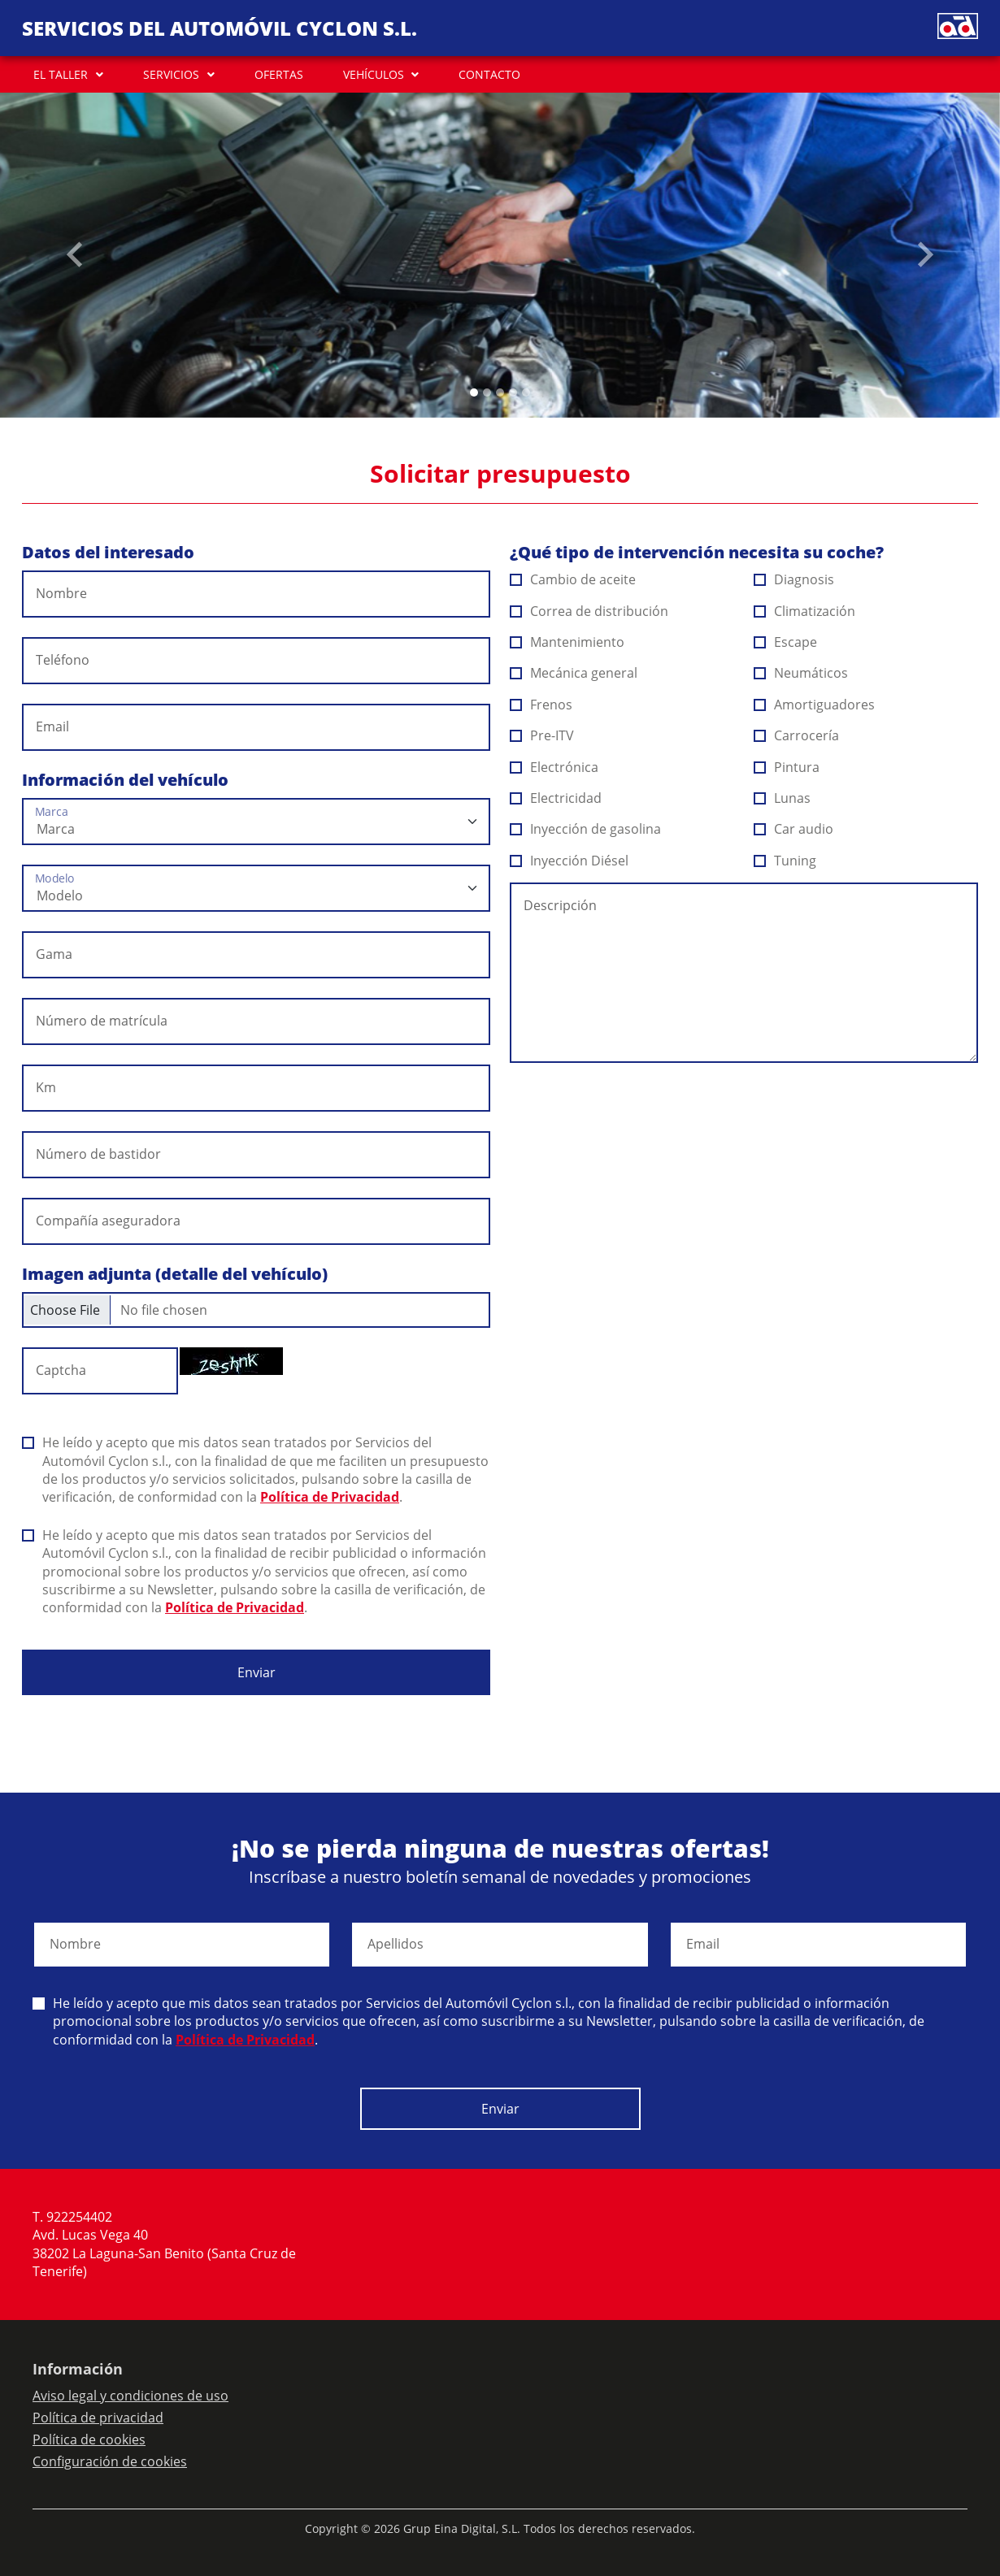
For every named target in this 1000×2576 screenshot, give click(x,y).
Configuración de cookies (110, 2461)
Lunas (782, 798)
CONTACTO (489, 74)
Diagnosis (794, 579)
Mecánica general (574, 673)
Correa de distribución (589, 611)
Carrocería (797, 735)
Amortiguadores (815, 704)
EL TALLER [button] (60, 74)
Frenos (541, 704)
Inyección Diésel (569, 861)
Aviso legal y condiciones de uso (130, 2396)
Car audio (794, 829)
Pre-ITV (542, 735)
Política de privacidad (98, 2417)
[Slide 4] (526, 392)
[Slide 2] (500, 392)
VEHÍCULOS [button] (373, 74)
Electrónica (554, 767)
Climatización (805, 611)
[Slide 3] (513, 392)
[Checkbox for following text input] (256, 1310)
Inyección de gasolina (586, 829)
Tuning (785, 861)
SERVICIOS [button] (171, 74)
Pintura (787, 767)
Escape (786, 642)
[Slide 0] (474, 392)
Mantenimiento (567, 642)
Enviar (256, 1672)
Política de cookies (89, 2439)
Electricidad (556, 798)
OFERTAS (278, 74)
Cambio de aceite (573, 579)
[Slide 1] (487, 392)
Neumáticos (801, 673)
